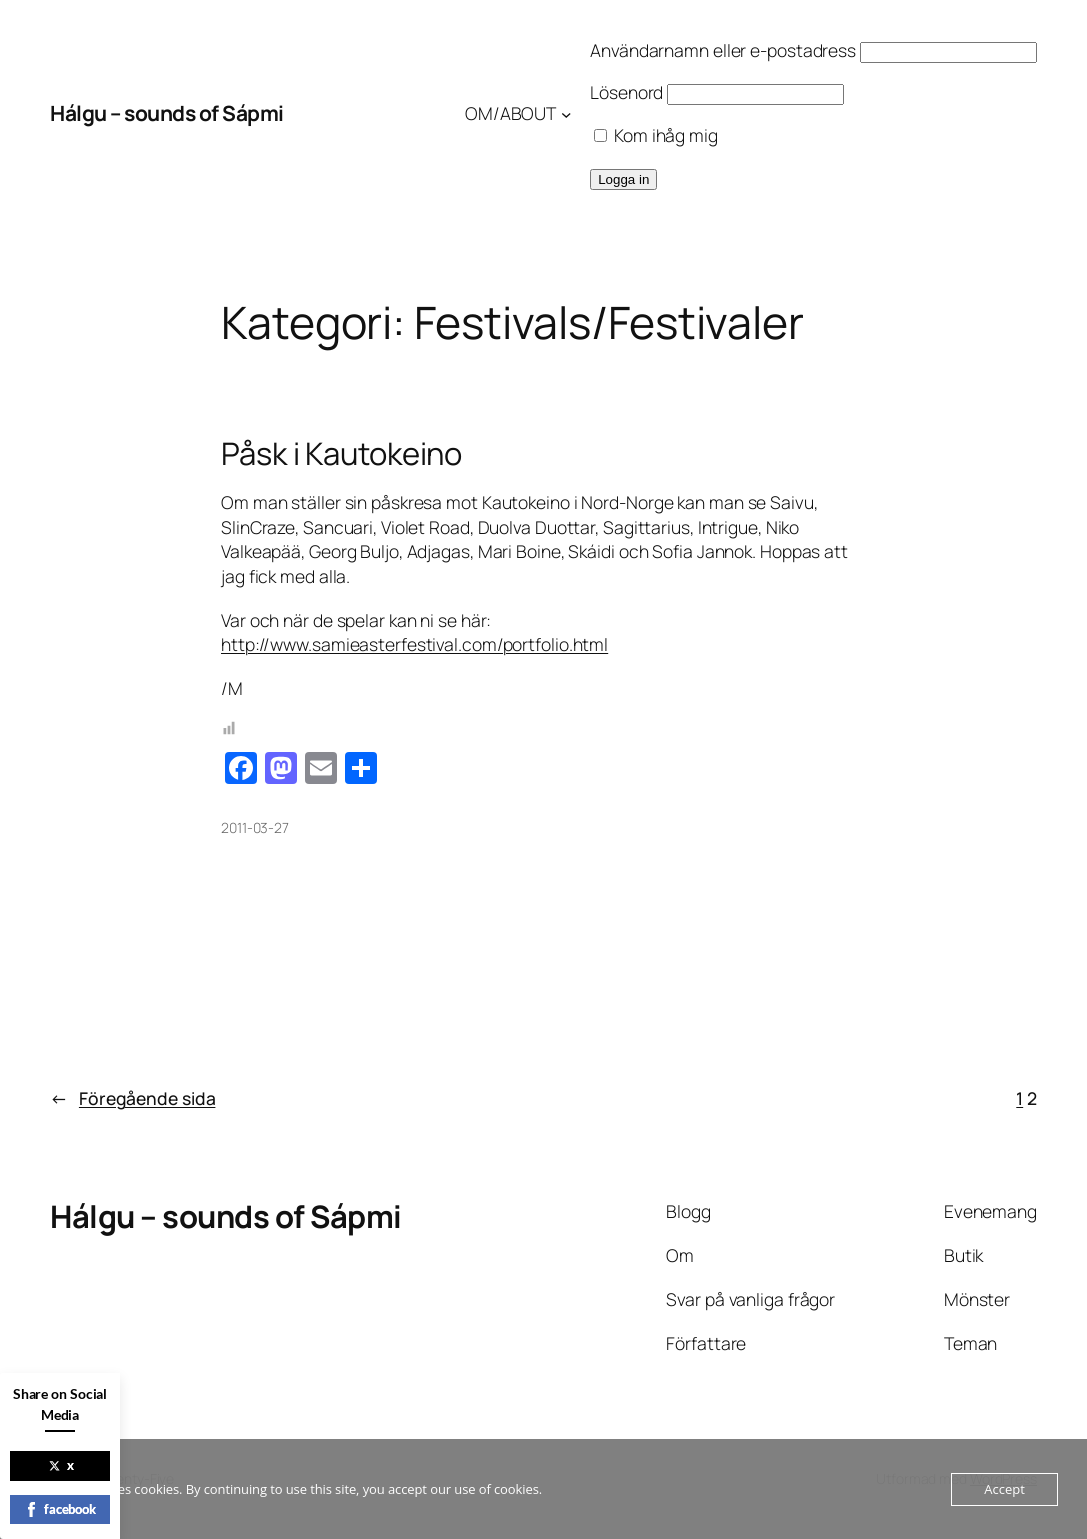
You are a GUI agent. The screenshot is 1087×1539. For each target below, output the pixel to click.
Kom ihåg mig (656, 135)
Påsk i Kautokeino (341, 453)
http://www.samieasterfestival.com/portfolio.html (414, 644)
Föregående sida (132, 1098)
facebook (60, 1509)
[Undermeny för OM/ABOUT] (566, 113)
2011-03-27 (255, 827)
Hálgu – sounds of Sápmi (167, 113)
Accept (1004, 1489)
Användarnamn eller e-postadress (723, 50)
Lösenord (626, 92)
